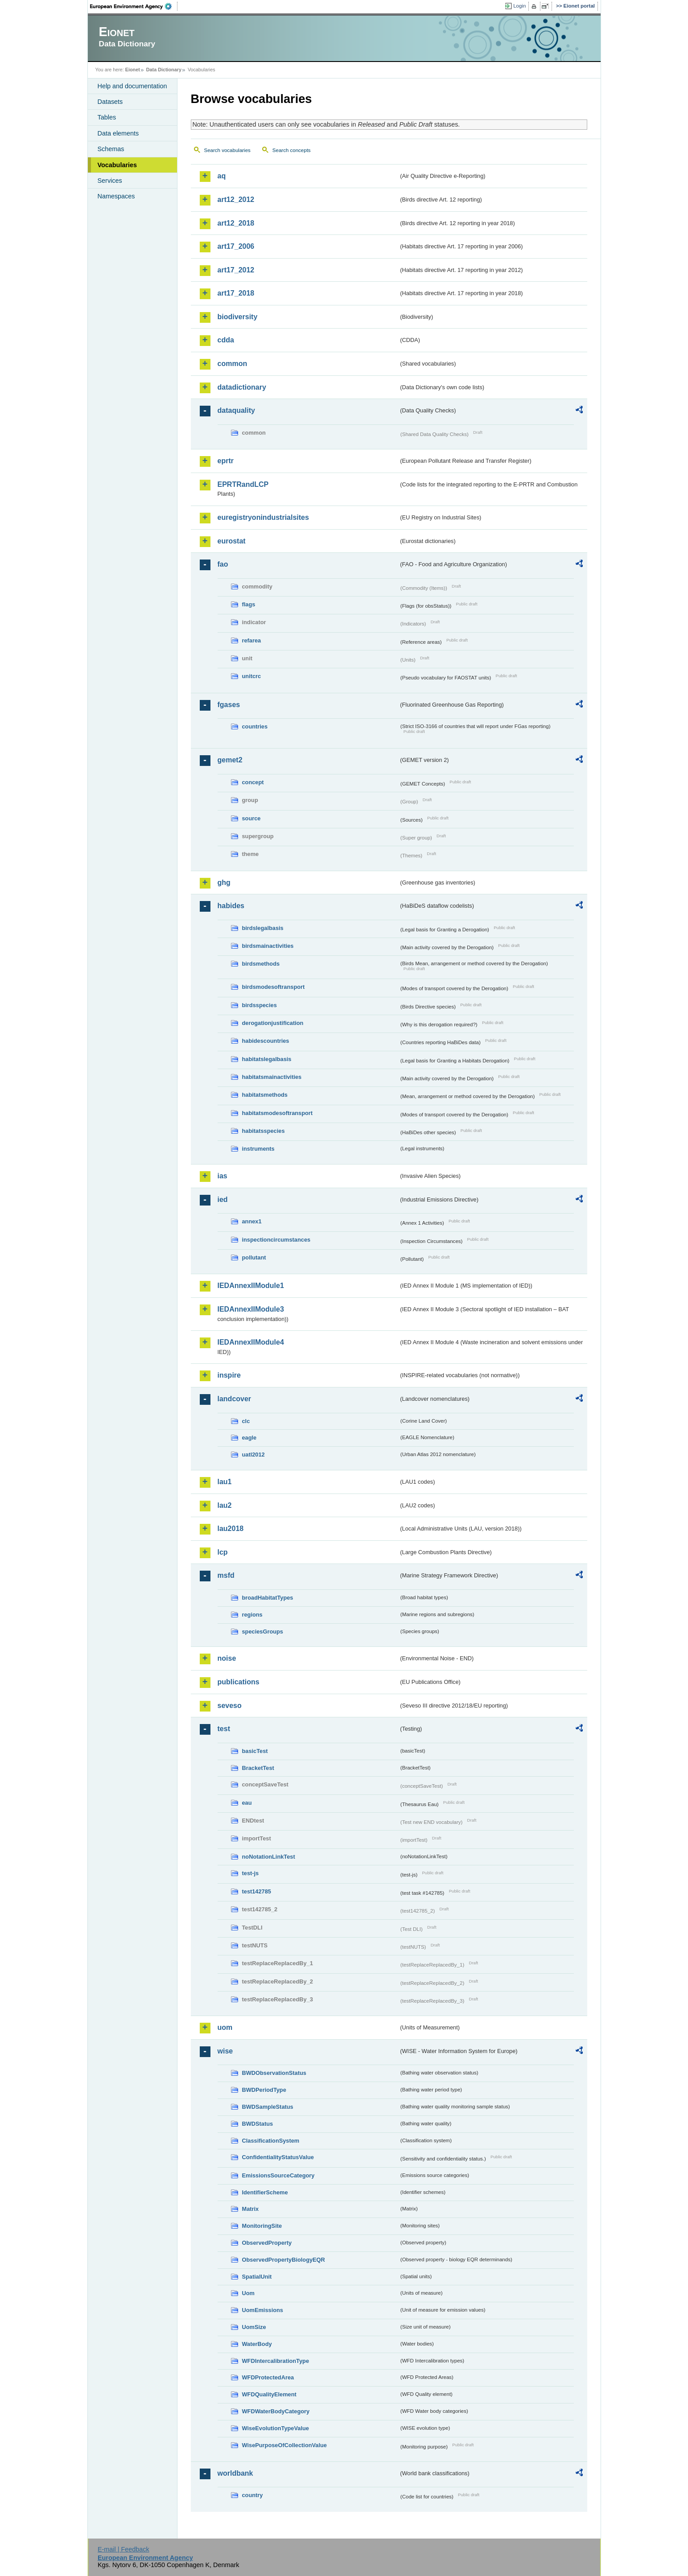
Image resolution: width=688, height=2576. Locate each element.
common (232, 363)
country (252, 2495)
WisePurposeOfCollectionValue (284, 2445)
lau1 (225, 1482)
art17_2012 (236, 270)
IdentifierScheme (265, 2192)
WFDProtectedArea (268, 2377)
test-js (250, 1873)
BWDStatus (257, 2123)
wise (225, 2051)
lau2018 (231, 1528)
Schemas (111, 148)
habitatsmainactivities (272, 1077)
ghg (224, 882)
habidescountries (265, 1040)
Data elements (118, 133)
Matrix (250, 2209)
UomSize (254, 2327)
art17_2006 (236, 246)
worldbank (235, 2473)
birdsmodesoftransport (273, 986)
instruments (258, 1148)
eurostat (232, 541)
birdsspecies (259, 1005)
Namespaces (116, 196)
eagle (249, 1437)
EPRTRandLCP (243, 484)
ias (222, 1176)
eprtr (226, 461)
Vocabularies (117, 165)
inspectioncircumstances (276, 1239)
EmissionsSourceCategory (278, 2175)
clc (246, 1421)
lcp (223, 1552)
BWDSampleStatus (267, 2106)
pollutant (254, 1257)
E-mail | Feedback (123, 2549)
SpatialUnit (257, 2276)
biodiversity (238, 317)
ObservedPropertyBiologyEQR (283, 2259)
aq (222, 176)
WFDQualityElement (269, 2394)
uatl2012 (253, 1454)
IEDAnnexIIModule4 (251, 1342)
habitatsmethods (265, 1094)
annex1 (252, 1221)
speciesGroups (262, 1631)
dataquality (236, 410)
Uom (248, 2293)
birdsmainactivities (268, 945)
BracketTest (258, 1768)
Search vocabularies (227, 150)
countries (255, 726)
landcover (234, 1399)
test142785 (256, 1891)
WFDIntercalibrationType (275, 2361)
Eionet (132, 69)
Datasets (110, 101)
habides (231, 905)
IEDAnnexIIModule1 (251, 1285)
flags (248, 604)
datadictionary (242, 387)
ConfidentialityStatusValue (278, 2157)
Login (519, 5)
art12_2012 (236, 199)
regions (252, 1614)
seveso (230, 1705)
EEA (133, 6)
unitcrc (251, 676)
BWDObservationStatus (274, 2073)
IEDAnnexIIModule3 (251, 1309)
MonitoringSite (262, 2225)
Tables (107, 117)
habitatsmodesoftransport (277, 1113)
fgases (229, 704)
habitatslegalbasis (267, 1059)
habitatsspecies (263, 1131)
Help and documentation (132, 86)
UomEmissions (262, 2310)
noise (227, 1658)
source (251, 818)
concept (253, 782)
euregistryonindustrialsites (263, 517)
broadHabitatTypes (267, 1597)
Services (110, 180)
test (224, 1728)
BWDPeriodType (264, 2089)
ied (223, 1199)
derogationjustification (273, 1023)
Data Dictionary (163, 69)
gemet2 (230, 760)
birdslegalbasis (263, 928)
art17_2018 (236, 293)
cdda (226, 340)
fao (223, 564)
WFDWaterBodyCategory (276, 2411)
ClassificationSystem (271, 2140)
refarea (251, 640)
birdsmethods (261, 963)
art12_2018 (236, 223)
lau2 (225, 1505)
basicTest (255, 1751)
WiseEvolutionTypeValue (275, 2428)
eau (247, 1802)
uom (225, 2027)
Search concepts (291, 150)
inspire (229, 1375)
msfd (226, 1575)
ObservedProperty (267, 2242)
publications (239, 1682)
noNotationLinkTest (268, 1856)
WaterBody (257, 2344)
